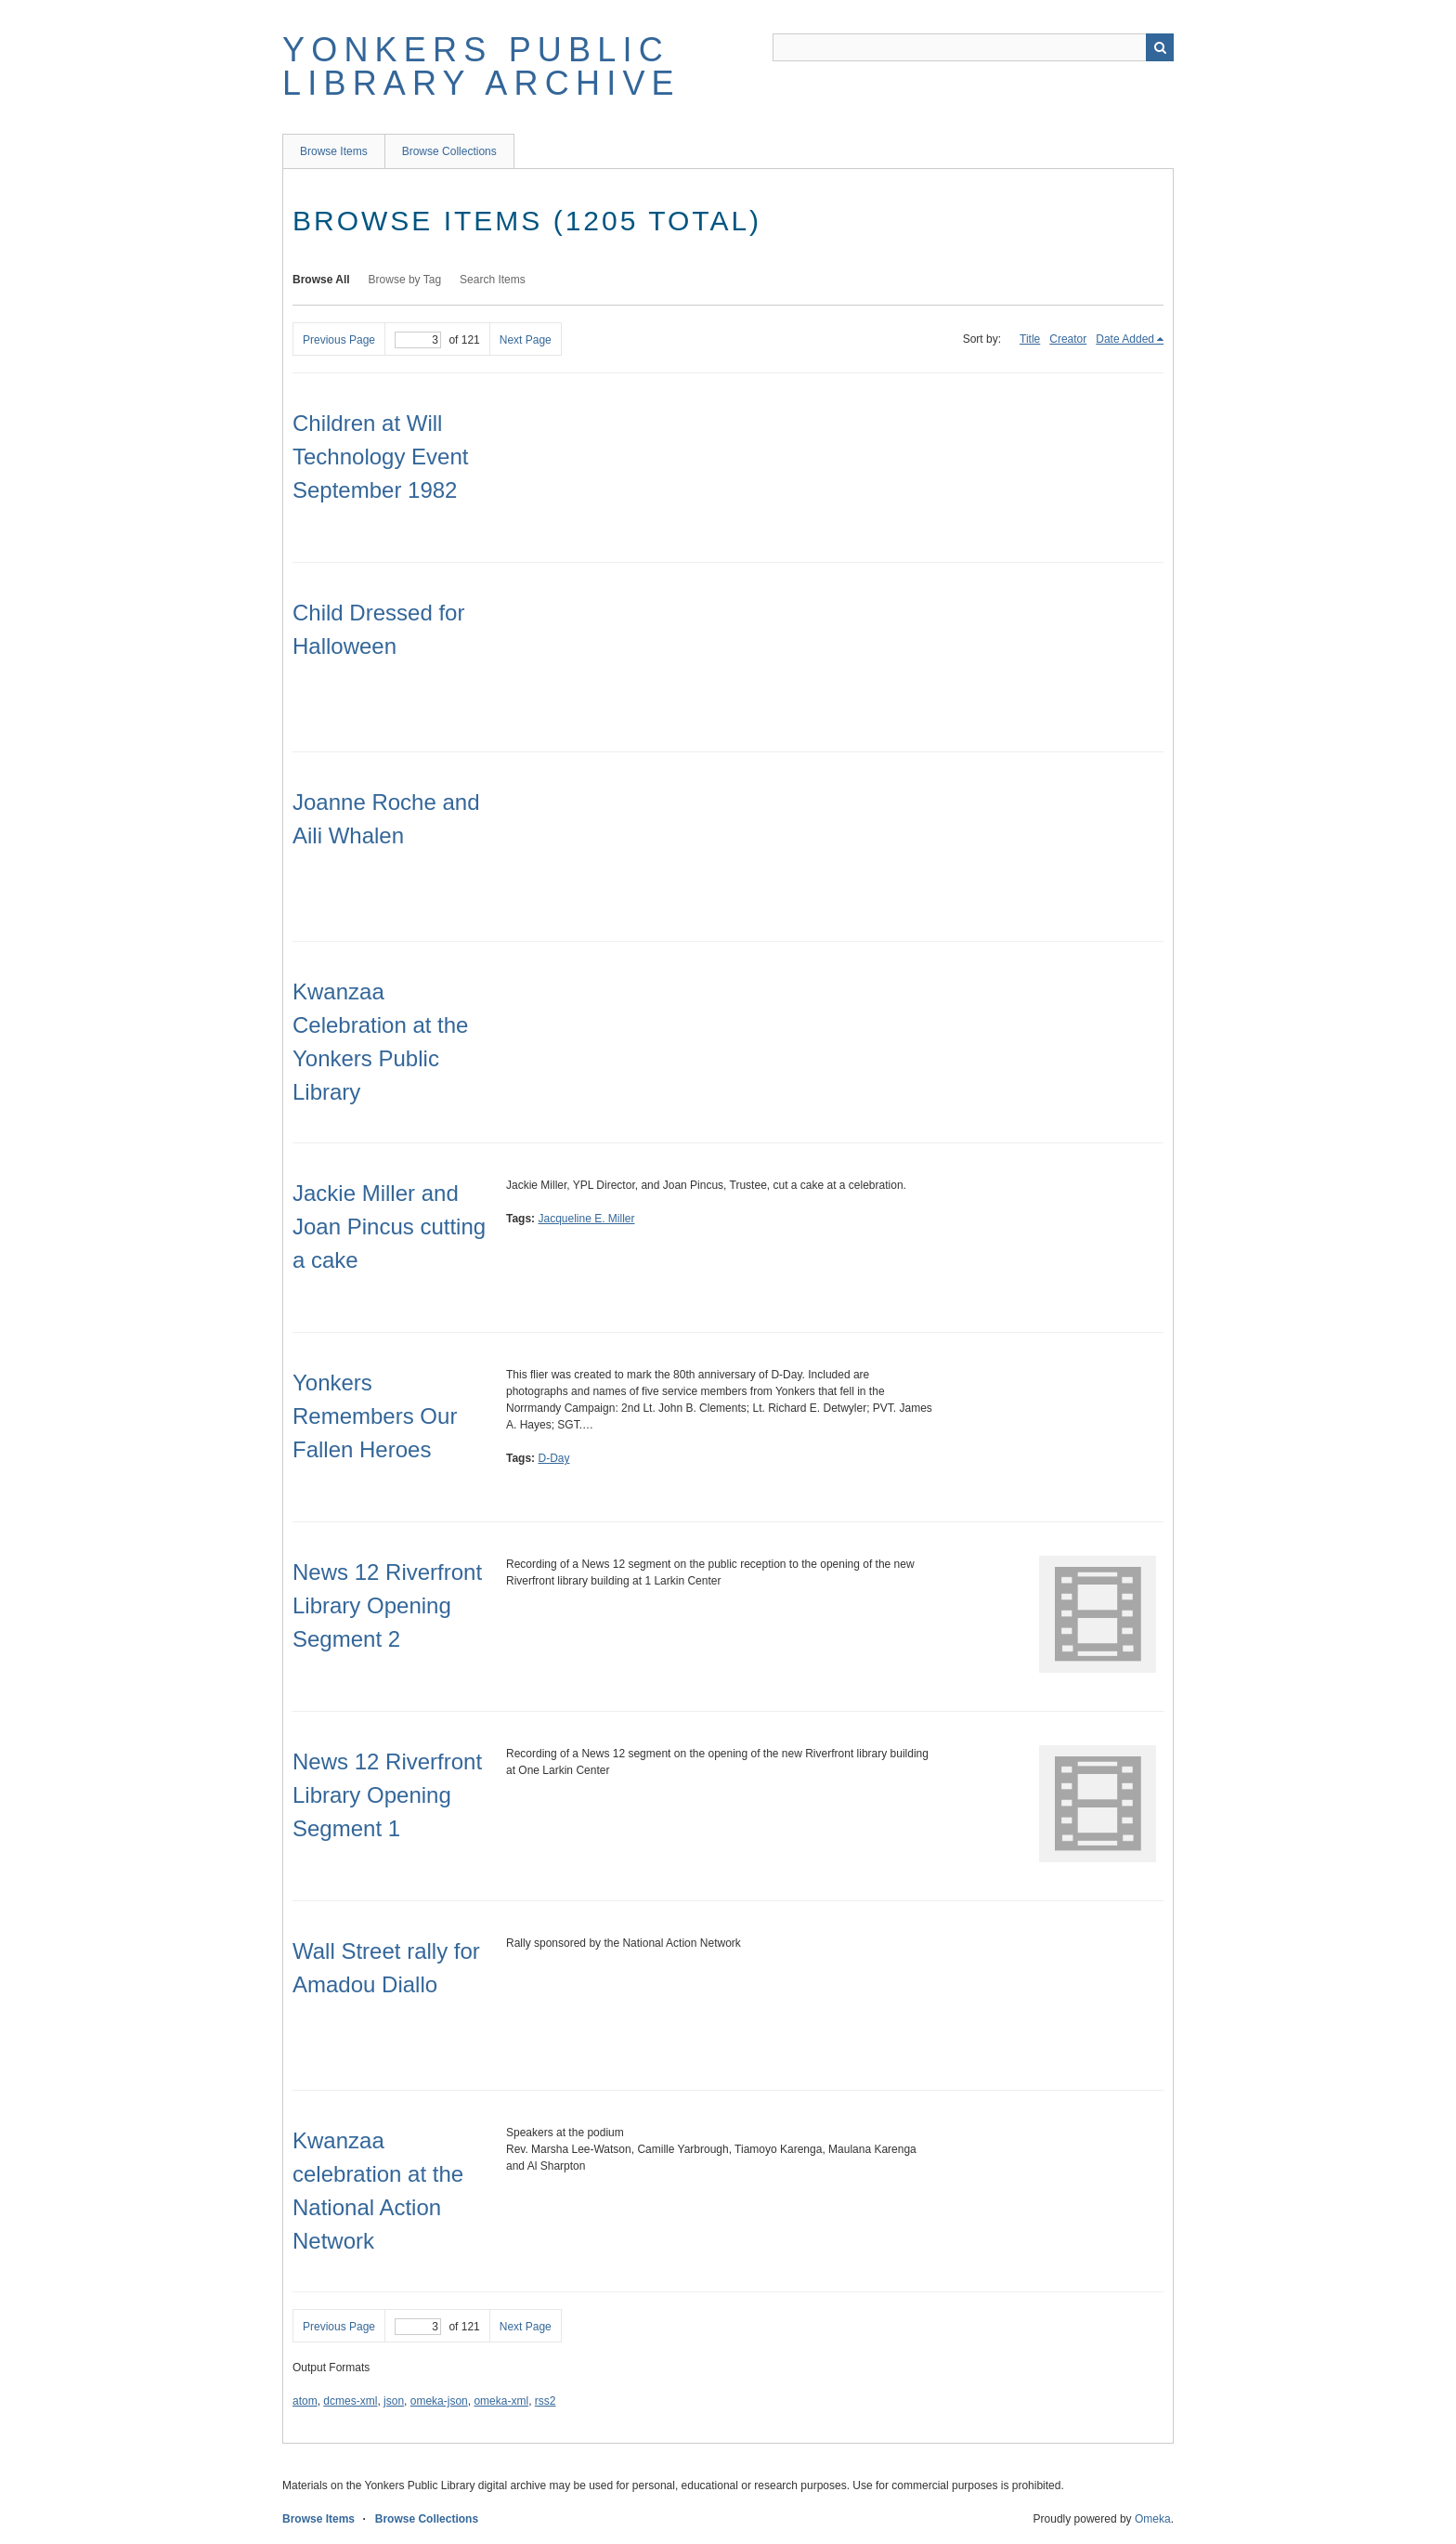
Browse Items (334, 151)
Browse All (321, 279)
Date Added (1125, 339)
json (394, 2400)
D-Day (553, 1458)
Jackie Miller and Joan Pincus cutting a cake (389, 1226)
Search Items (493, 279)
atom (305, 2400)
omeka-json (439, 2400)
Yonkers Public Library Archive (481, 66)
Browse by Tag (405, 279)
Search (1160, 47)
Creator (1067, 339)
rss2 (545, 2400)
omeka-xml (501, 2400)
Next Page (526, 339)
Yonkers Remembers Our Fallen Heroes (374, 1416)
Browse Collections (449, 151)
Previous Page (339, 339)
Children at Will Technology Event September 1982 (380, 456)
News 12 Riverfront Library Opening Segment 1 (387, 1795)
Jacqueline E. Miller (586, 1218)
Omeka (1153, 2518)
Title (1030, 339)
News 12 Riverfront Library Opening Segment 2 (387, 1605)
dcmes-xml (350, 2400)
